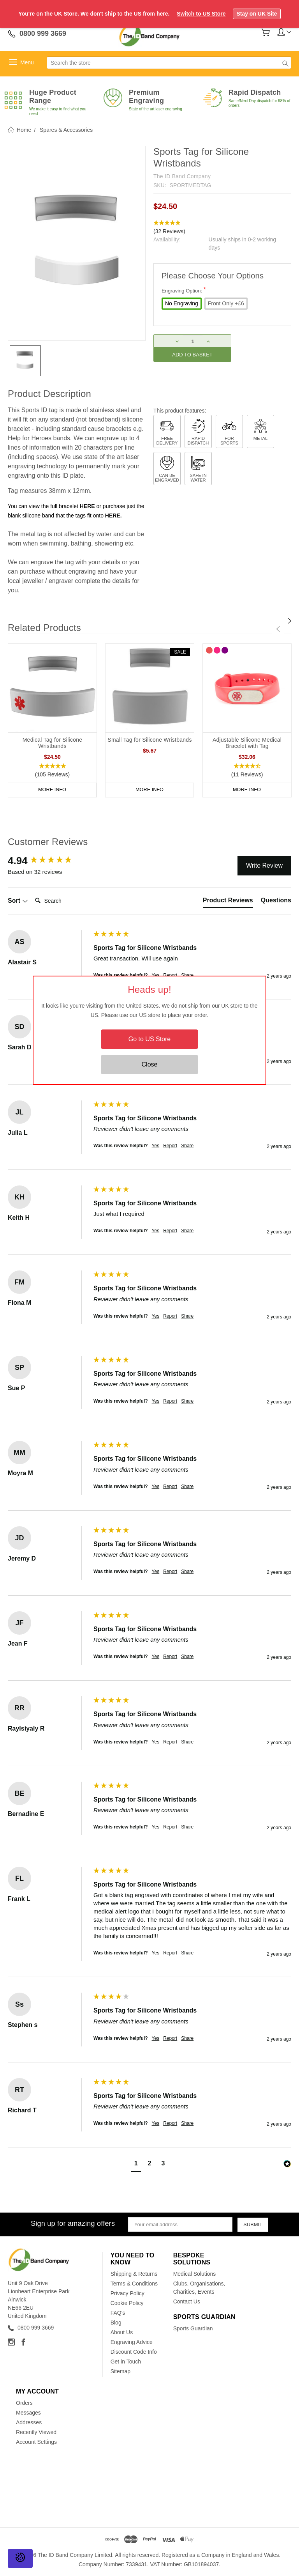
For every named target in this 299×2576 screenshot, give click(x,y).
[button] (222, 227)
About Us (122, 2332)
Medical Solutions (194, 2274)
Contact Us (186, 2301)
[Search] (63, 901)
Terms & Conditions (134, 2283)
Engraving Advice (132, 2342)
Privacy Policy (127, 2293)
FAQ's (118, 2313)
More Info (52, 790)
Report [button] (170, 1145)
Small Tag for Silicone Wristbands (149, 740)
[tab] (228, 902)
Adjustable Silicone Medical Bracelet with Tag (247, 743)
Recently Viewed (36, 2432)
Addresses (29, 2422)
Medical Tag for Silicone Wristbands (53, 743)
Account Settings (36, 2442)
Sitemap (120, 2371)
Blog (116, 2322)
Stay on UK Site (256, 14)
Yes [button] (156, 1145)
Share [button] (187, 1145)
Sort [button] (18, 900)
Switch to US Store (201, 14)
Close (150, 1064)
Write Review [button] (264, 865)
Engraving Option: (184, 290)
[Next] (289, 621)
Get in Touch (126, 2361)
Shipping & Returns (134, 2274)
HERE (88, 506)
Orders (24, 2403)
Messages (28, 2412)
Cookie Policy (127, 2303)
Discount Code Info (134, 2352)
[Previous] (278, 629)
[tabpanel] (52, 720)
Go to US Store (149, 1039)
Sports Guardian (193, 2328)
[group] (49, 861)
